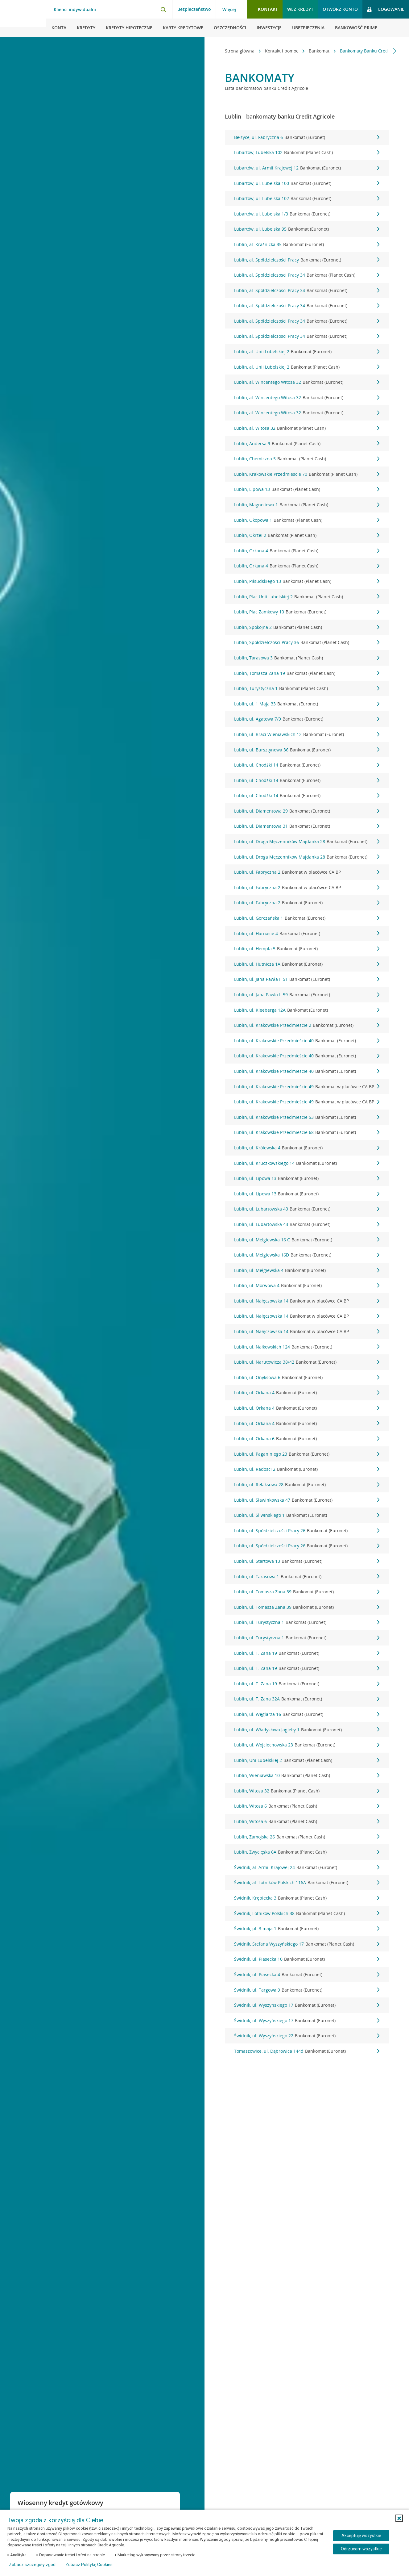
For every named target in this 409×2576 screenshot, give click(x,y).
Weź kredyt (300, 9)
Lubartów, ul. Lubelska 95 (306, 229)
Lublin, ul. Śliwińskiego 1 (306, 1515)
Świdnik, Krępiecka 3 (306, 1898)
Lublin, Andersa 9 (306, 444)
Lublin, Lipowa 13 (306, 489)
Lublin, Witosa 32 (306, 1791)
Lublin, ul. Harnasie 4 (306, 933)
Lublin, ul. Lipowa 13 (306, 1178)
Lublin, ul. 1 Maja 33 (306, 704)
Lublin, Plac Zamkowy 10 (306, 612)
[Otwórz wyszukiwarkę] (163, 9)
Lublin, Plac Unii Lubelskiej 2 (306, 597)
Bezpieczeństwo (194, 9)
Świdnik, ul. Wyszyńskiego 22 (306, 2036)
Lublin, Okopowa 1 (306, 520)
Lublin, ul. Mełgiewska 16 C (306, 1240)
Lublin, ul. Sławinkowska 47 (306, 1500)
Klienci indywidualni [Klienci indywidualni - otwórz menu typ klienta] (75, 9)
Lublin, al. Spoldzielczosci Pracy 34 (306, 275)
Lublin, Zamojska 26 (306, 1837)
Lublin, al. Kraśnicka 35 (306, 244)
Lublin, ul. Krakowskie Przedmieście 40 (306, 1041)
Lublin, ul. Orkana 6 (306, 1439)
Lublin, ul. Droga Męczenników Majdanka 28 (306, 841)
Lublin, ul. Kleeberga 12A (306, 1010)
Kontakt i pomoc (262, 51)
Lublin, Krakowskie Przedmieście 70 (306, 474)
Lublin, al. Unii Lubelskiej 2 (306, 352)
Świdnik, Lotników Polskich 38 (306, 1913)
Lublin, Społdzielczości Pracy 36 (306, 642)
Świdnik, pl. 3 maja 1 (306, 1929)
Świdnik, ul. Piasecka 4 (306, 1975)
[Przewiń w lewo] (219, 50)
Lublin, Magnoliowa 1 (306, 505)
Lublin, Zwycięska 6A (306, 1852)
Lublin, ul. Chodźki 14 (306, 765)
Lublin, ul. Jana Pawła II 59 (306, 995)
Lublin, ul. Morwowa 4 (306, 1285)
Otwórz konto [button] (340, 9)
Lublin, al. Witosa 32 (306, 428)
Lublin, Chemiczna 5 (306, 459)
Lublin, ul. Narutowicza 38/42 (306, 1362)
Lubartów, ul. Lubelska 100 (306, 183)
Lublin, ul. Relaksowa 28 (306, 1485)
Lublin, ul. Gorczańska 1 (306, 918)
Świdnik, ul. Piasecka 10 (306, 1959)
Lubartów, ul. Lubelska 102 (306, 198)
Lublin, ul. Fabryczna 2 (306, 872)
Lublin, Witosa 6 (306, 1806)
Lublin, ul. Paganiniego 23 (306, 1454)
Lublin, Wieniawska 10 (306, 1775)
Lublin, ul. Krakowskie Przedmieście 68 (306, 1132)
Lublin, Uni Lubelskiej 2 (306, 1760)
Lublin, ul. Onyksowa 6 (306, 1377)
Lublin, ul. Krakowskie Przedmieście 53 (306, 1117)
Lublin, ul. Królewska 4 (306, 1148)
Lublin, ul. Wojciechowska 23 (306, 1745)
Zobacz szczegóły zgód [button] (32, 2564)
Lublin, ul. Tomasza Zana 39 (306, 1592)
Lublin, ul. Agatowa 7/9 (306, 719)
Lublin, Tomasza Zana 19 (306, 673)
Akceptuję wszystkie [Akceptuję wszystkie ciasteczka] (361, 2535)
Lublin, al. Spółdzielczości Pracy (306, 260)
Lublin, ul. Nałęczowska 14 (306, 1301)
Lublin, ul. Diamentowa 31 (306, 826)
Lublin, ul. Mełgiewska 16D (306, 1255)
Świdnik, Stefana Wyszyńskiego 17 (306, 1944)
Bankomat (300, 51)
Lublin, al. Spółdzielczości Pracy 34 (306, 290)
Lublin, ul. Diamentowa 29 (306, 811)
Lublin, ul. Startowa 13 (306, 1561)
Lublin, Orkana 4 (306, 551)
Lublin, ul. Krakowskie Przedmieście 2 (306, 1025)
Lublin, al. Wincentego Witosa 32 (306, 382)
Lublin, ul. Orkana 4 (306, 1393)
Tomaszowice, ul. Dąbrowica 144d (306, 2051)
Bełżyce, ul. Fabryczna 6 (306, 137)
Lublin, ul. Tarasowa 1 (306, 1577)
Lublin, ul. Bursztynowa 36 (306, 750)
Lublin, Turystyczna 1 (306, 688)
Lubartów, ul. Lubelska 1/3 (306, 214)
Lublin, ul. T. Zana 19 (306, 1653)
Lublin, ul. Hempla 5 (306, 949)
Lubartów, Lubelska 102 (306, 152)
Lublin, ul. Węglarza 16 (306, 1714)
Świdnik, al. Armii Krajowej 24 (306, 1867)
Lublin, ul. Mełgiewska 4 (306, 1270)
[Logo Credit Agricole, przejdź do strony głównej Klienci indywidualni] (23, 18)
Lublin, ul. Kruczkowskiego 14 (306, 1163)
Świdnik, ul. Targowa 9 (306, 1990)
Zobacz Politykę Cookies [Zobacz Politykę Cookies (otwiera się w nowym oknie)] (89, 2564)
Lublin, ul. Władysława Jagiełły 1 (306, 1730)
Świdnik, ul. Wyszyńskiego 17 (306, 2005)
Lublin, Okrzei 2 (306, 535)
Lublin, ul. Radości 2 (306, 1469)
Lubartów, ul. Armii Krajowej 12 (306, 168)
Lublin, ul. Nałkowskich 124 (306, 1347)
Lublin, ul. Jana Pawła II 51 (306, 979)
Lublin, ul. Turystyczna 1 (306, 1622)
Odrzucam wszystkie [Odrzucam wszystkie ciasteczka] (361, 2548)
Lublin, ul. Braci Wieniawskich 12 (306, 734)
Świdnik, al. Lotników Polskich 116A (306, 1883)
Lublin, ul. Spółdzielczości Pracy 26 (306, 1531)
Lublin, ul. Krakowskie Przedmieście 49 (306, 1087)
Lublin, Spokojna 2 (306, 627)
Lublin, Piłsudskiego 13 (306, 581)
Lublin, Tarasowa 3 (306, 658)
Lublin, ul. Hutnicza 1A (306, 964)
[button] (399, 2518)
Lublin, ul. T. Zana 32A (306, 1699)
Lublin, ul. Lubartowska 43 (306, 1209)
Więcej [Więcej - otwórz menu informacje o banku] (229, 9)
